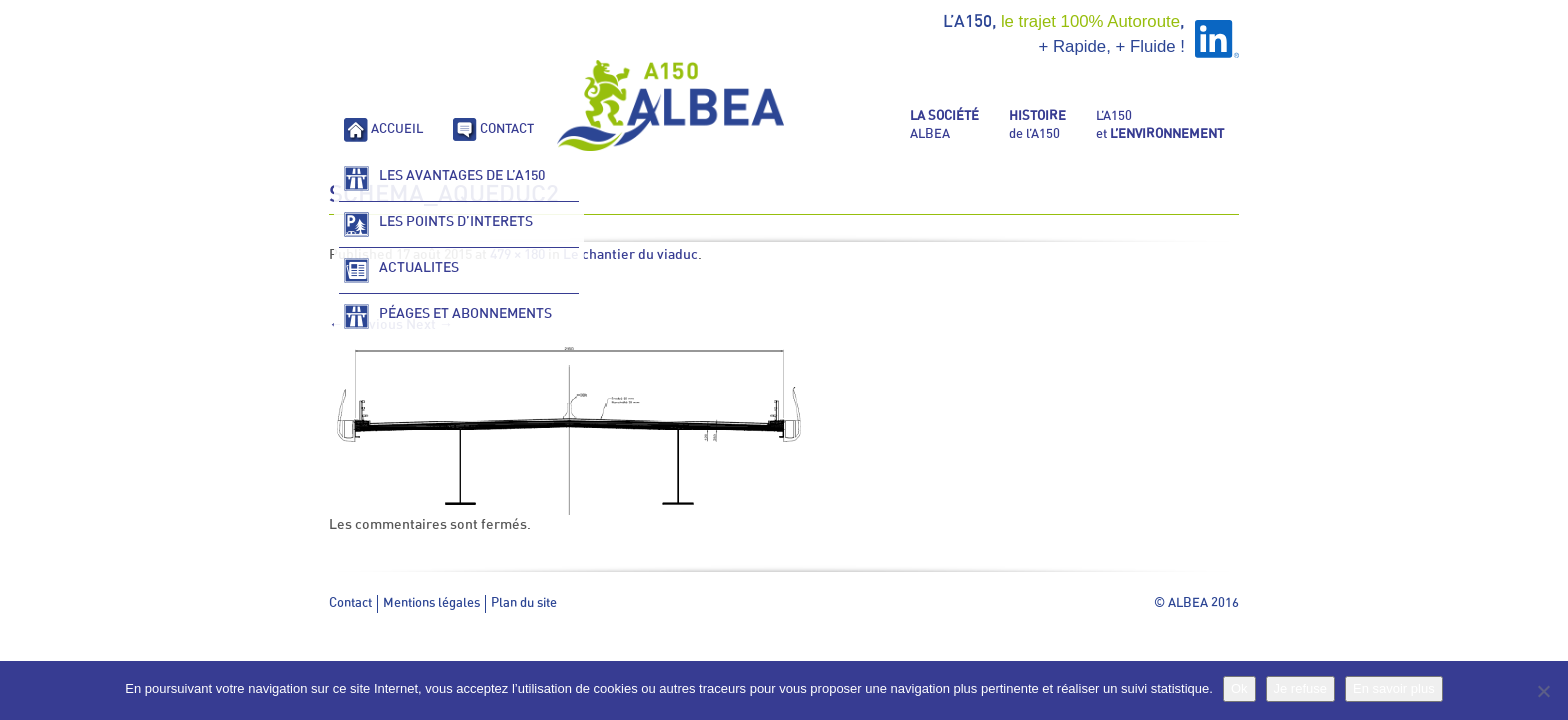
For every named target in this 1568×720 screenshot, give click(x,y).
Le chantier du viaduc (630, 255)
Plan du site (524, 603)
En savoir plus (1394, 688)
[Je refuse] (1543, 691)
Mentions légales (431, 603)
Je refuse (1300, 688)
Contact (350, 603)
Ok (1239, 688)
